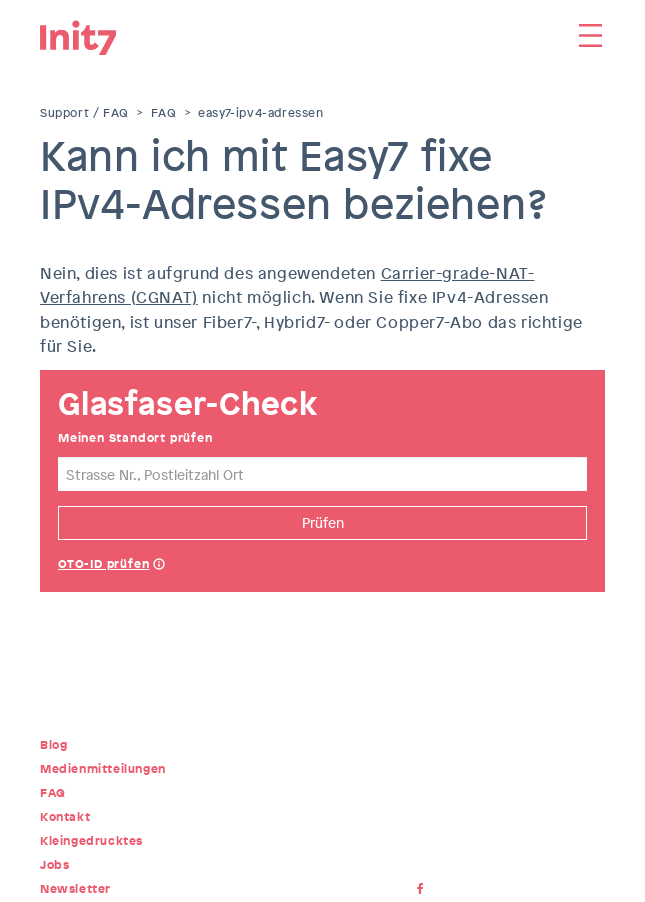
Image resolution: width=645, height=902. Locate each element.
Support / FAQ (84, 113)
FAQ (164, 113)
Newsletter (75, 889)
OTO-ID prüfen (103, 564)
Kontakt (65, 817)
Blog (53, 745)
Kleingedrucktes (91, 841)
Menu (590, 35)
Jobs (54, 865)
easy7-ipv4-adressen (260, 113)
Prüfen (323, 522)
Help (159, 566)
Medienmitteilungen (103, 769)
